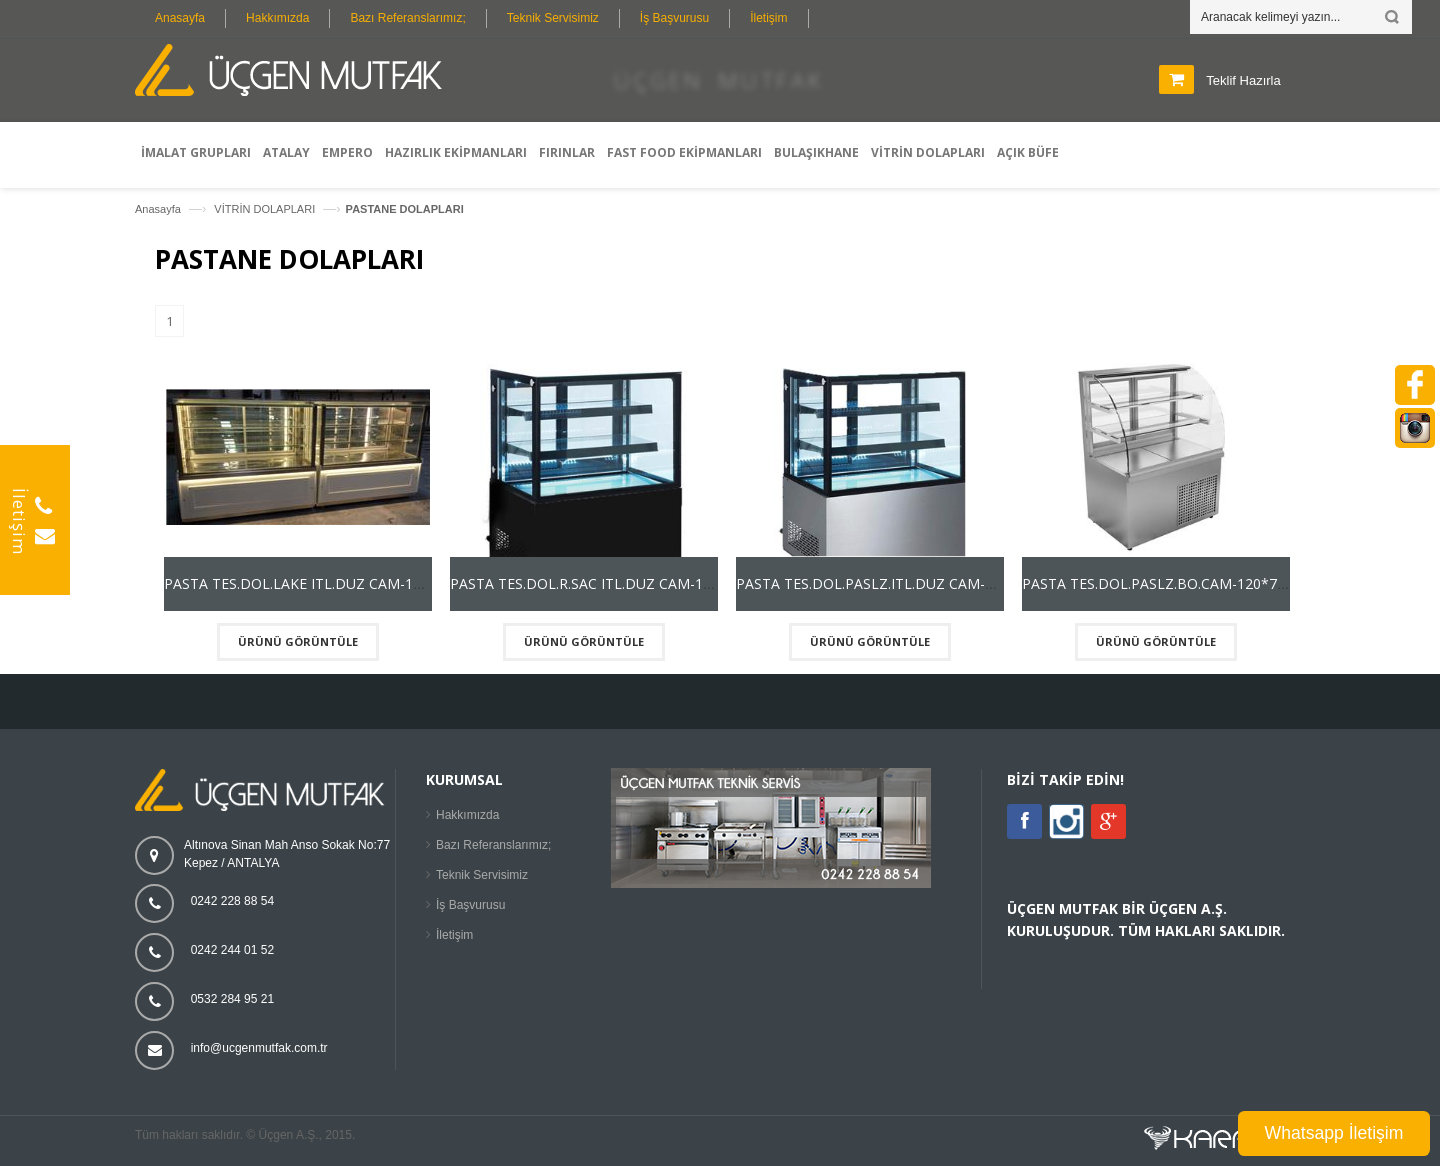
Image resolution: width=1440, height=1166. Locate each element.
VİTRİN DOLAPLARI (266, 209)
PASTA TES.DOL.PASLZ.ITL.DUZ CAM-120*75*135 (900, 583)
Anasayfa (180, 18)
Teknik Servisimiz (553, 18)
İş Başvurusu (674, 18)
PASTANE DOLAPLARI (405, 209)
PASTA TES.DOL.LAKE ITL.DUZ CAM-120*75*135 (324, 583)
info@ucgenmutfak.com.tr (259, 1048)
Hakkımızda (277, 18)
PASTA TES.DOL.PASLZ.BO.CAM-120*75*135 (1169, 583)
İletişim (768, 18)
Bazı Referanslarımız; (407, 18)
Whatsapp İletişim (1334, 1133)
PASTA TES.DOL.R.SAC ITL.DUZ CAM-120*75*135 (612, 583)
